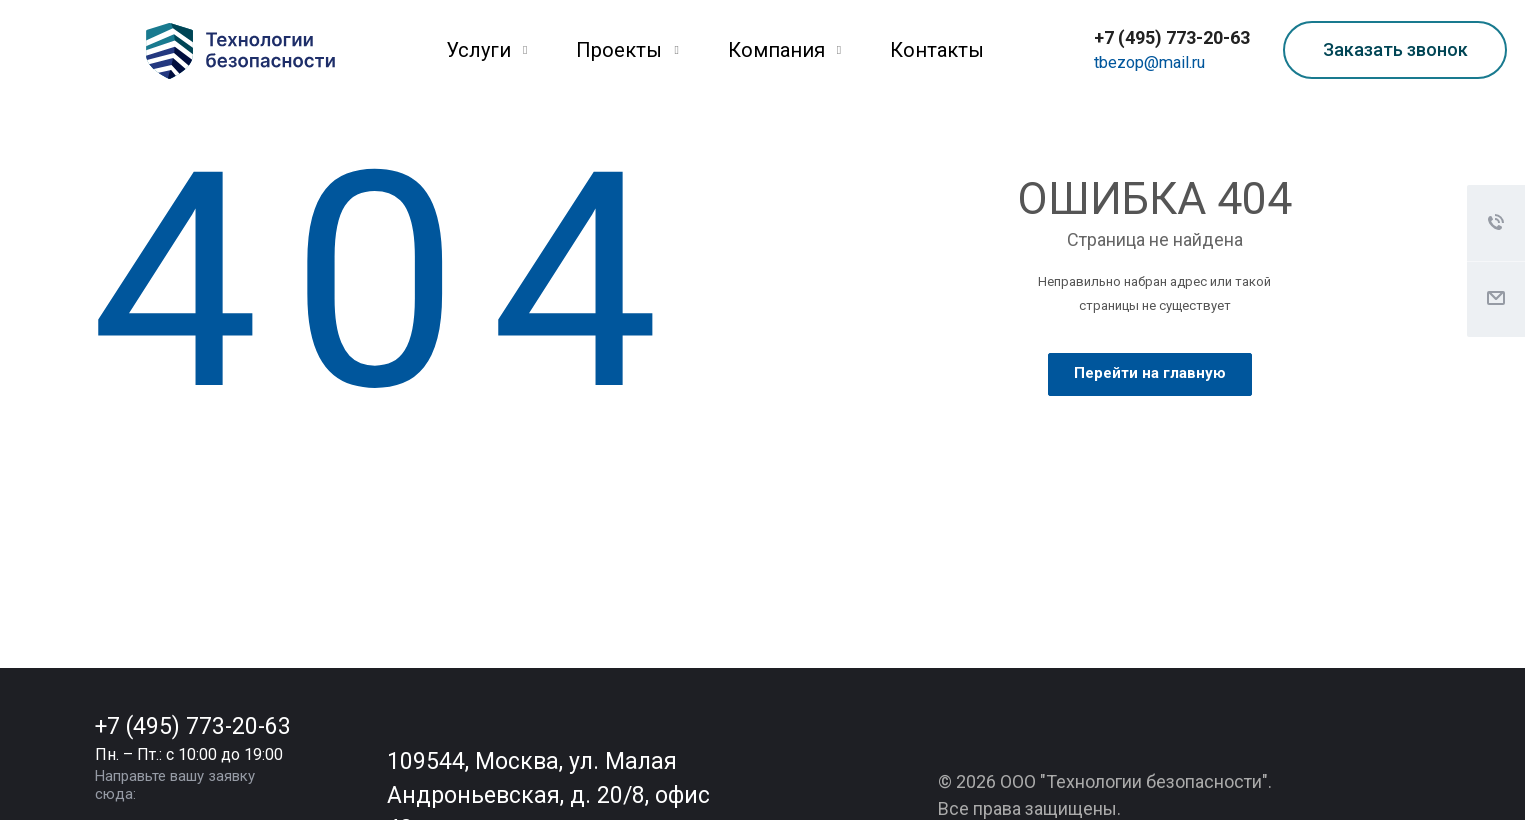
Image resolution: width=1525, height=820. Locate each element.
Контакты (937, 50)
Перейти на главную (1150, 373)
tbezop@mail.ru (1149, 62)
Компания (784, 50)
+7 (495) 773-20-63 (1172, 37)
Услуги (486, 50)
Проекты (627, 50)
